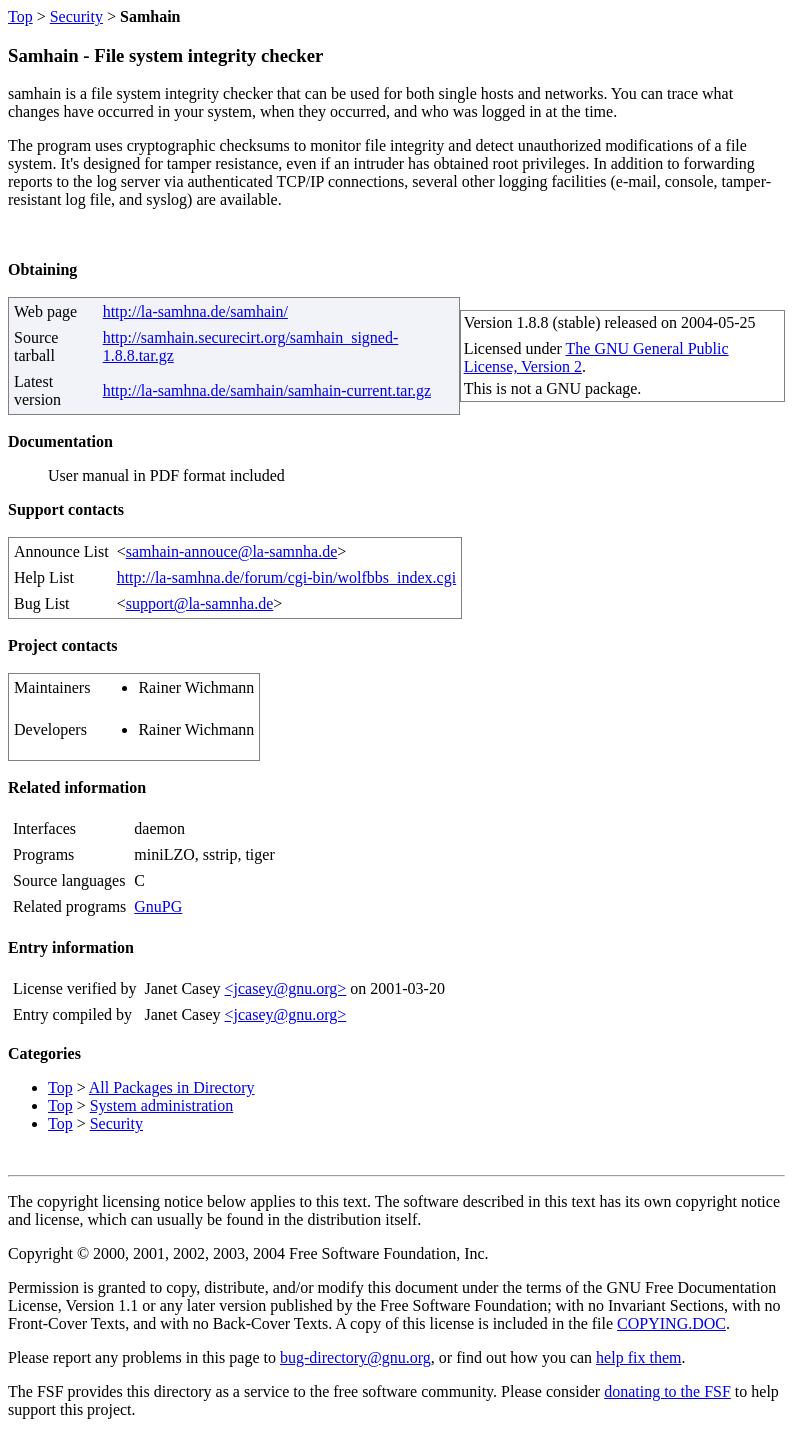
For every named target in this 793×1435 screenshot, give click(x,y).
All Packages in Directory (172, 1087)
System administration (162, 1105)
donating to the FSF (667, 1391)
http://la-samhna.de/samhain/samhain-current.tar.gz (267, 390)
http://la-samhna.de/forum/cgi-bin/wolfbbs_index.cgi (286, 577)
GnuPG (158, 906)
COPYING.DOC (671, 1323)
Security (76, 16)
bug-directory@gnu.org (355, 1357)
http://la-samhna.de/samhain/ (195, 311)
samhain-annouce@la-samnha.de (232, 551)
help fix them (638, 1357)
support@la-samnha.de (200, 603)
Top (20, 16)
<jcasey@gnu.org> (285, 988)
